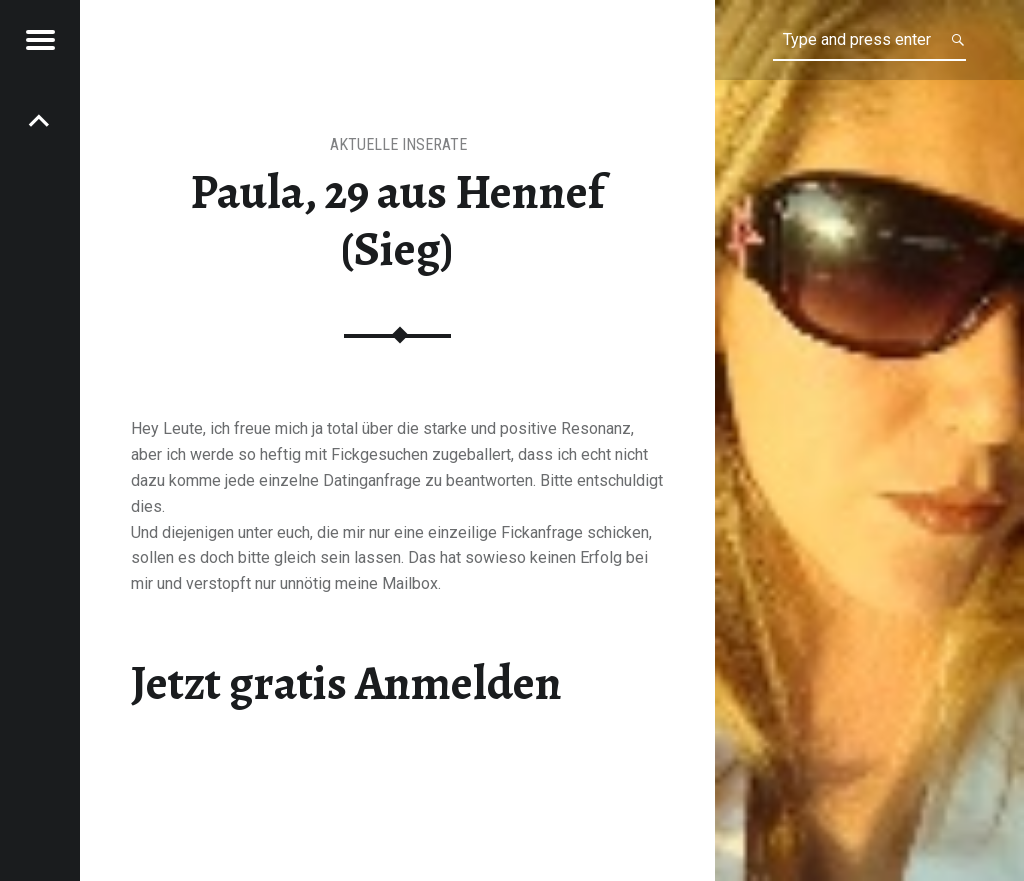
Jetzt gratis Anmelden (346, 683)
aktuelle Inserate (398, 144)
